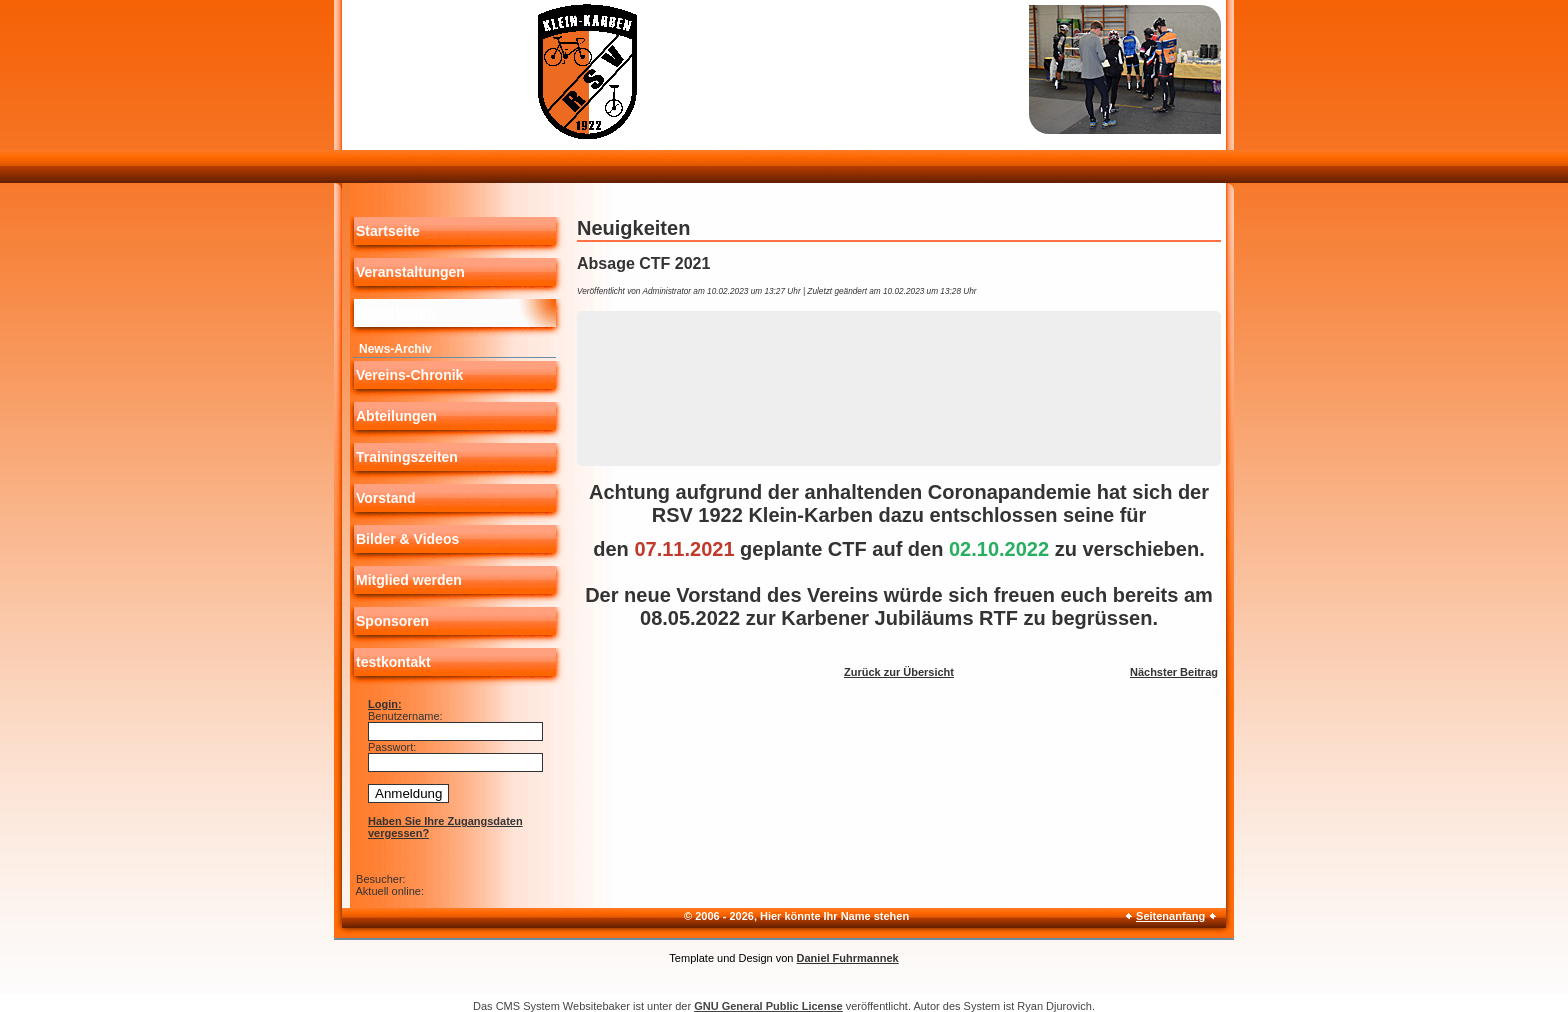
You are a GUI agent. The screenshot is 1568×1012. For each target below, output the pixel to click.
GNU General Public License (768, 1006)
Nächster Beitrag (1174, 672)
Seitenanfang (1170, 916)
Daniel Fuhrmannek (848, 958)
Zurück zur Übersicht (899, 672)
